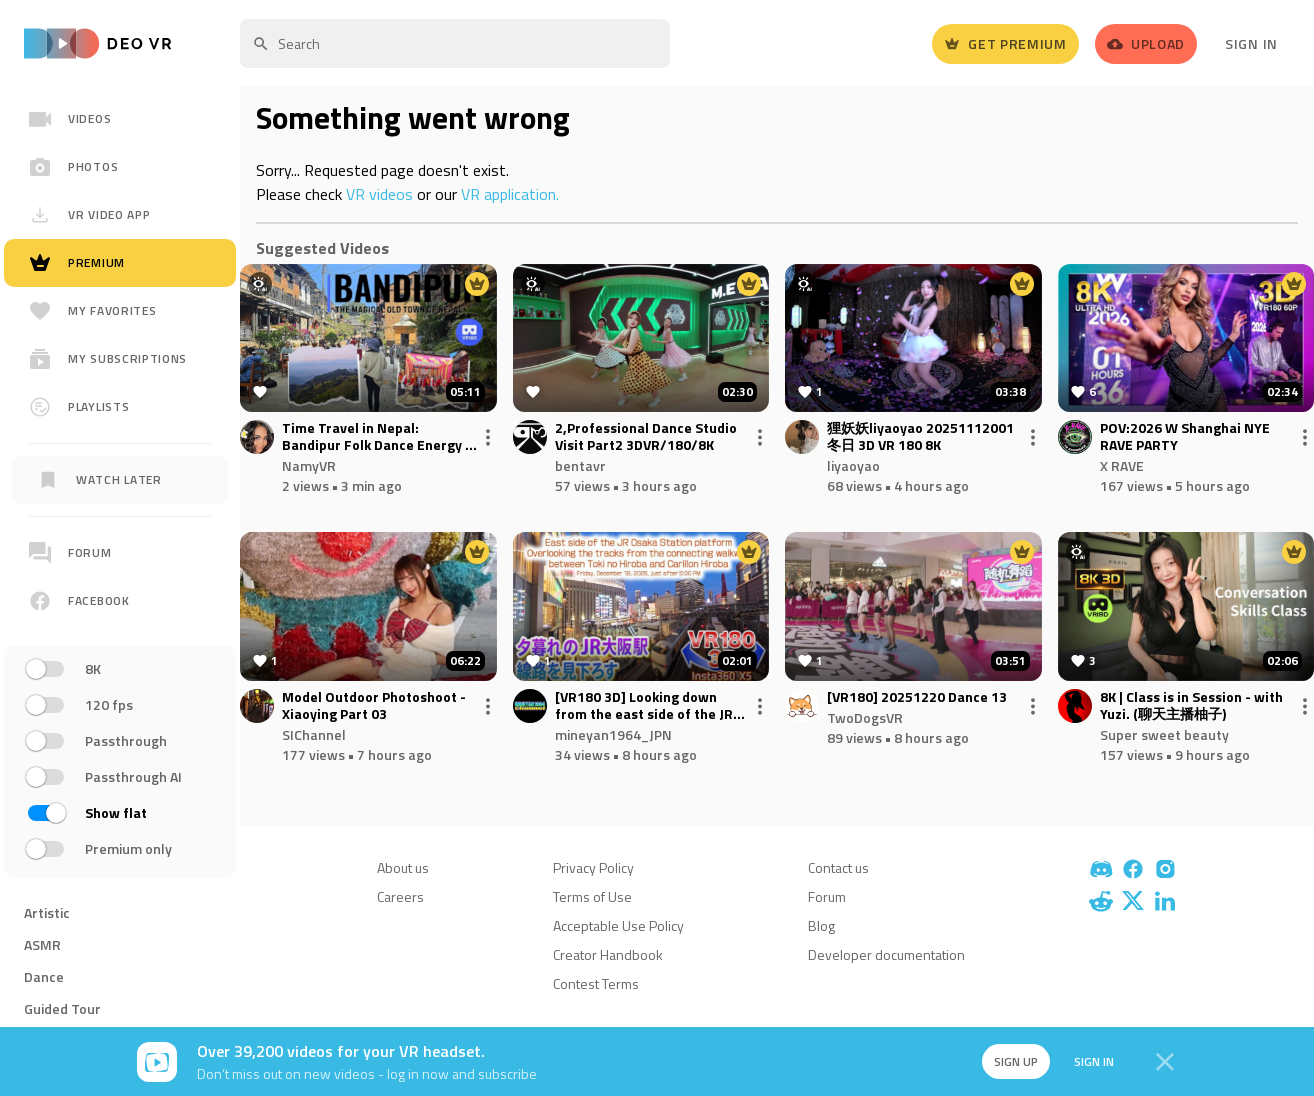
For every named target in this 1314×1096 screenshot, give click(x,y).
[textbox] (455, 43)
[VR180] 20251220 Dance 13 (917, 697)
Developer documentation (886, 954)
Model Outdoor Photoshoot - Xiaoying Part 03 (374, 706)
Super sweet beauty (1164, 734)
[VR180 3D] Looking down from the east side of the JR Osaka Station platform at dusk (644, 706)
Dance (44, 976)
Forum (827, 896)
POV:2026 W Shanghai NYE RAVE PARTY (1185, 437)
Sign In (1251, 43)
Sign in (1093, 1061)
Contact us (838, 867)
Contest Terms (596, 983)
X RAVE (1122, 465)
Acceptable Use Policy (618, 925)
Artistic (47, 912)
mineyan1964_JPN (613, 734)
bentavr (580, 465)
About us (403, 867)
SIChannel (314, 734)
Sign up (1015, 1061)
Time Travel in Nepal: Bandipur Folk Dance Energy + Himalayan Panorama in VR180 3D (380, 437)
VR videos (379, 194)
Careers (400, 896)
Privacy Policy (593, 867)
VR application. (510, 194)
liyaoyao (853, 465)
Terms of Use (592, 896)
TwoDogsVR (865, 717)
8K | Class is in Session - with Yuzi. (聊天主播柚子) (1191, 706)
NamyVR (309, 465)
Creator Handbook (608, 954)
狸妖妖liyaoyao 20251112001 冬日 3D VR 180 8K (920, 437)
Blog (821, 925)
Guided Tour (62, 1008)
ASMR (42, 944)
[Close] (1165, 1062)
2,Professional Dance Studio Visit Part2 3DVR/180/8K (646, 437)
